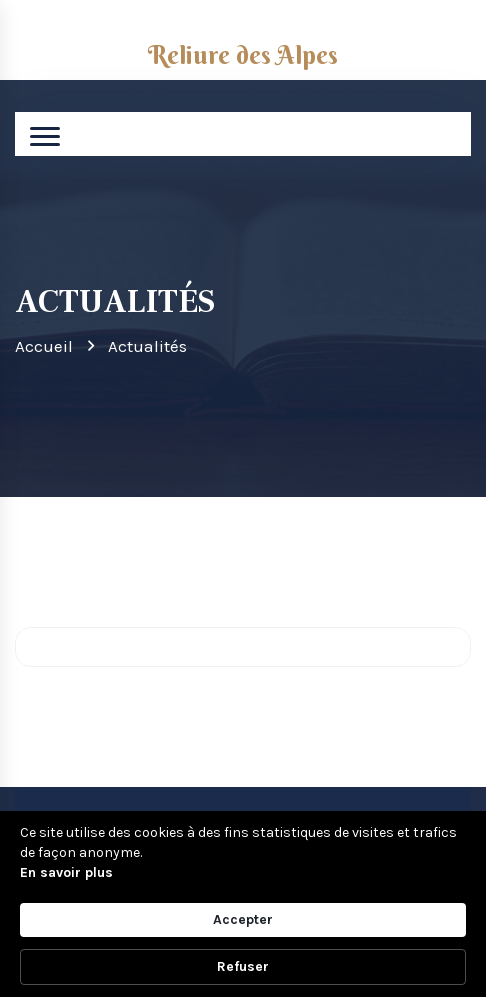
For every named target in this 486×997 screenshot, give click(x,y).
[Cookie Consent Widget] (243, 904)
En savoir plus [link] (66, 872)
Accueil (44, 346)
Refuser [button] (243, 966)
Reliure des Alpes (243, 55)
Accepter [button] (243, 919)
